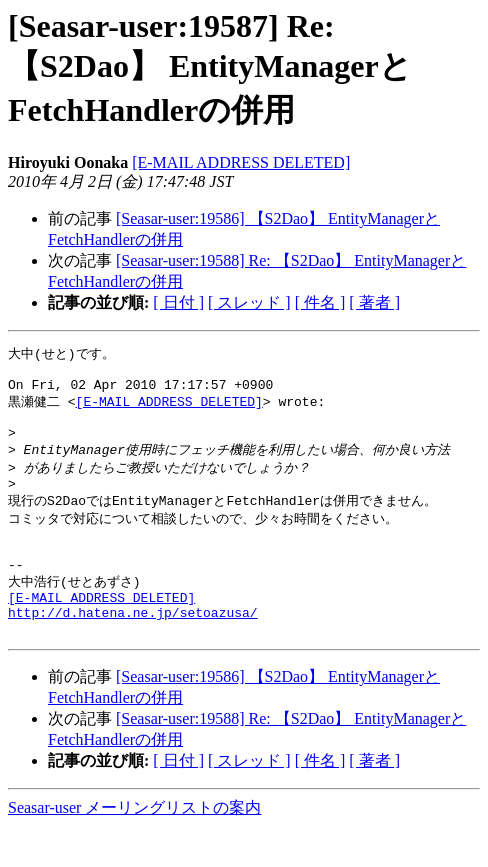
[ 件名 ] (320, 302)
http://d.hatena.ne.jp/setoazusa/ (133, 649)
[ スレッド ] (249, 302)
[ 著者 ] (374, 302)
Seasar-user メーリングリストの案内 (134, 847)
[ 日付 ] (178, 302)
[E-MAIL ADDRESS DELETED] (241, 162)
